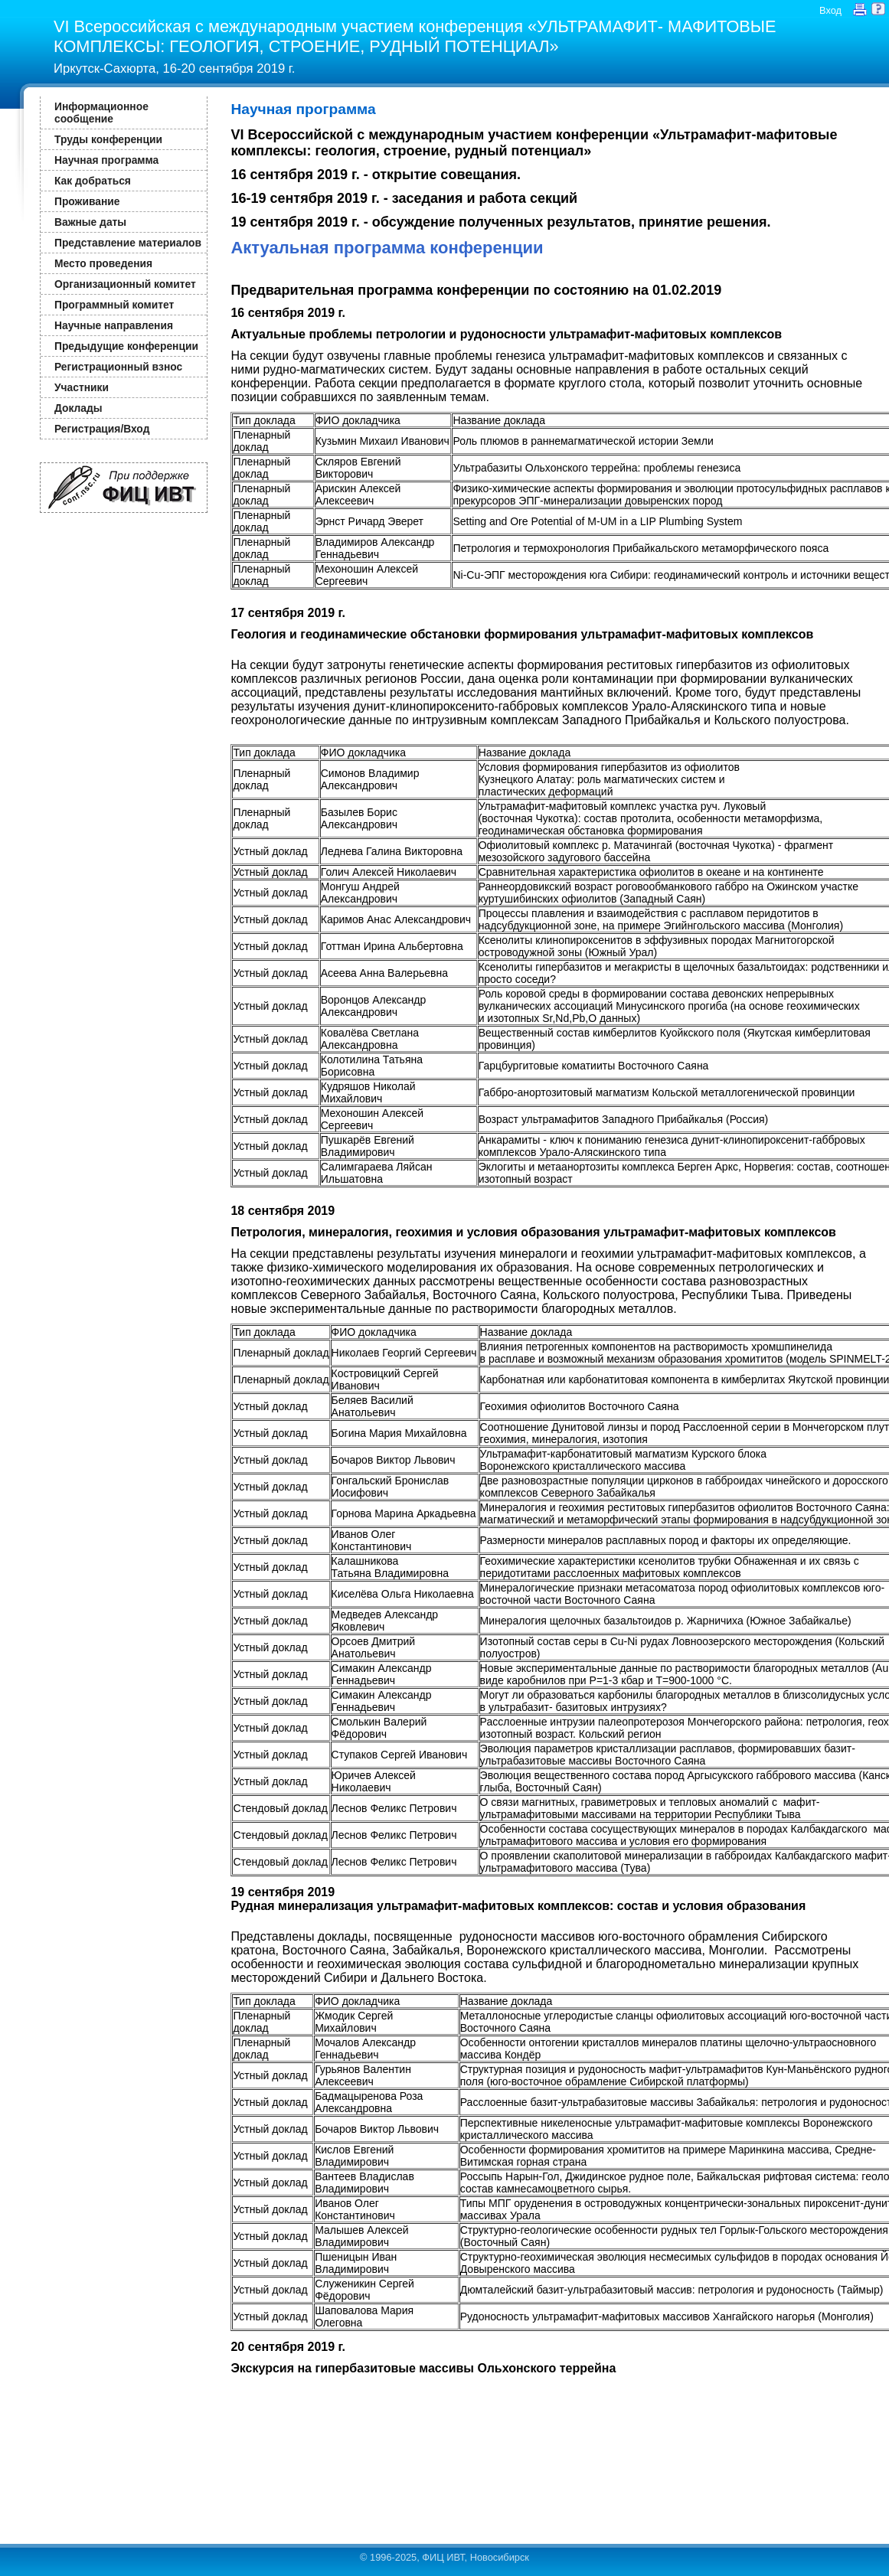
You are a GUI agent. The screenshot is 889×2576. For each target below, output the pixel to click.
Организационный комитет (125, 284)
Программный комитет (114, 305)
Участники (81, 387)
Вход (830, 10)
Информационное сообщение (101, 112)
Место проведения (103, 263)
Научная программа (106, 160)
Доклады (78, 408)
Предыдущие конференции (126, 346)
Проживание (86, 201)
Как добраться (92, 181)
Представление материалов (127, 243)
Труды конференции (108, 139)
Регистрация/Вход (101, 429)
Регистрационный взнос (118, 367)
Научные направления (113, 325)
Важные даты (90, 222)
